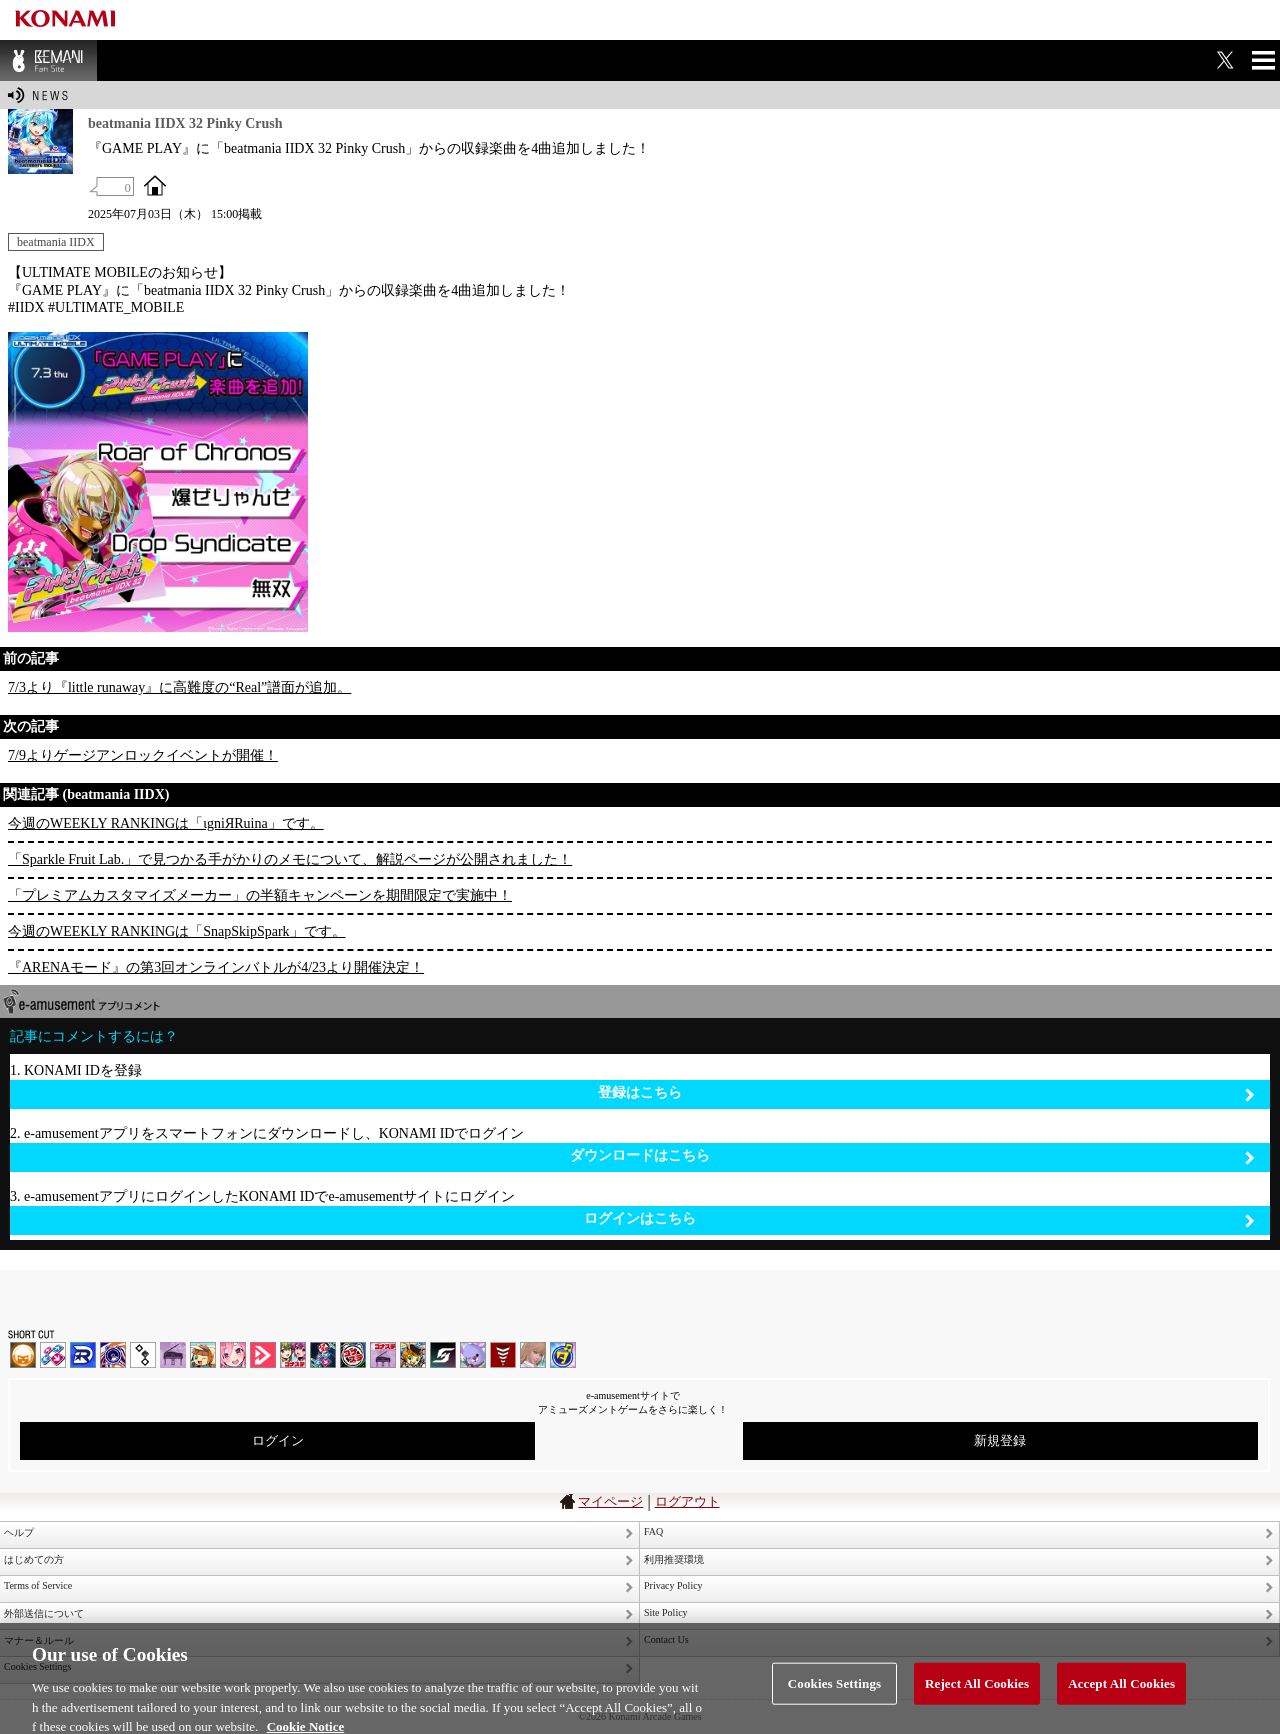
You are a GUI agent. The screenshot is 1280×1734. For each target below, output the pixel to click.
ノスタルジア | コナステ (383, 1355)
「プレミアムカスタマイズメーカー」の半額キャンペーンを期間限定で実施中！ (260, 895)
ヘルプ (19, 1532)
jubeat (143, 1355)
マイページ (610, 1501)
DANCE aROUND (263, 1355)
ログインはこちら (919, 1219)
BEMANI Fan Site (48, 60)
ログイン (278, 1440)
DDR (53, 1355)
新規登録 (1000, 1440)
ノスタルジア (173, 1355)
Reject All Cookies (977, 1698)
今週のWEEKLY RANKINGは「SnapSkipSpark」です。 (177, 931)
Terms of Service (38, 1585)
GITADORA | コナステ (353, 1355)
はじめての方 (34, 1559)
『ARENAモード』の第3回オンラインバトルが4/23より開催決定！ (216, 967)
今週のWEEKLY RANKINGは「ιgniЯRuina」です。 (166, 823)
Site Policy (666, 1612)
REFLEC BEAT (473, 1355)
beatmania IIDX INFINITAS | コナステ (293, 1355)
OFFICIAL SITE (155, 185)
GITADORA (113, 1355)
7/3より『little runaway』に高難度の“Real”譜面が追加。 (179, 687)
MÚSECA (503, 1355)
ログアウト (687, 1501)
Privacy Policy (673, 1585)
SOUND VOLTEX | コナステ (443, 1355)
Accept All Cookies (1121, 1698)
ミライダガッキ (563, 1355)
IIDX (23, 1355)
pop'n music (203, 1355)
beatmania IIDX (56, 242)
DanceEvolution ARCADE (533, 1355)
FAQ (653, 1531)
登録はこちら (926, 1093)
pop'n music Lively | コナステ (413, 1355)
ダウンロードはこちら (912, 1156)
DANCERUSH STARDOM (83, 1355)
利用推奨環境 (674, 1559)
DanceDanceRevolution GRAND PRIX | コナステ (323, 1355)
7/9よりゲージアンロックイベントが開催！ (143, 755)
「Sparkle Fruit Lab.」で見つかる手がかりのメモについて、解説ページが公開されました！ (290, 859)
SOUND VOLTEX (233, 1355)
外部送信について (44, 1613)
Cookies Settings (834, 1698)
